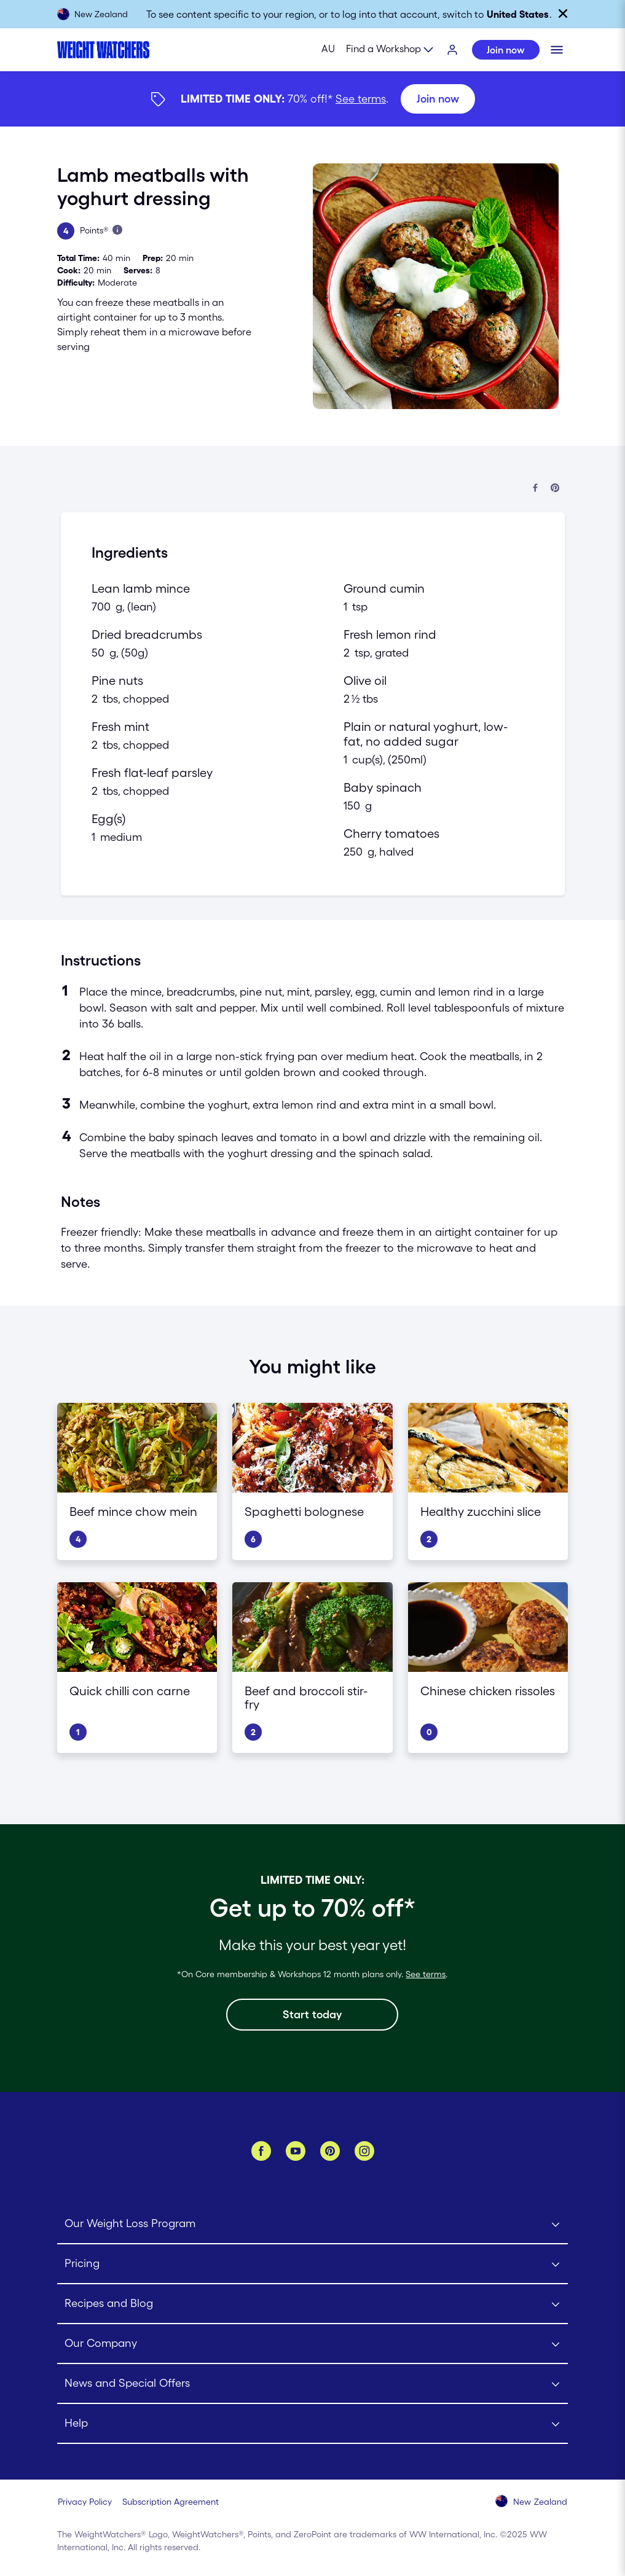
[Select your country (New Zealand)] (531, 2502)
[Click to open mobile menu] (557, 50)
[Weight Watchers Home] (103, 49)
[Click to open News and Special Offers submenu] (312, 2384)
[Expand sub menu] (390, 50)
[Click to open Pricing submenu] (312, 2264)
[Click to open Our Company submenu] (312, 2344)
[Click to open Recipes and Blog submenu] (312, 2304)
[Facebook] (261, 2151)
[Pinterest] (330, 2151)
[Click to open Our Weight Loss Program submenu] (312, 2224)
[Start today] (312, 2015)
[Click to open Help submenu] (312, 2424)
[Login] (453, 50)
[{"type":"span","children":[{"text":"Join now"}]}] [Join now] (312, 99)
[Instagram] (364, 2151)
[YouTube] (295, 2151)
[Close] (563, 13)
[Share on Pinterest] (555, 488)
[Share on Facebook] (535, 488)
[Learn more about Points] (117, 229)
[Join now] (438, 99)
